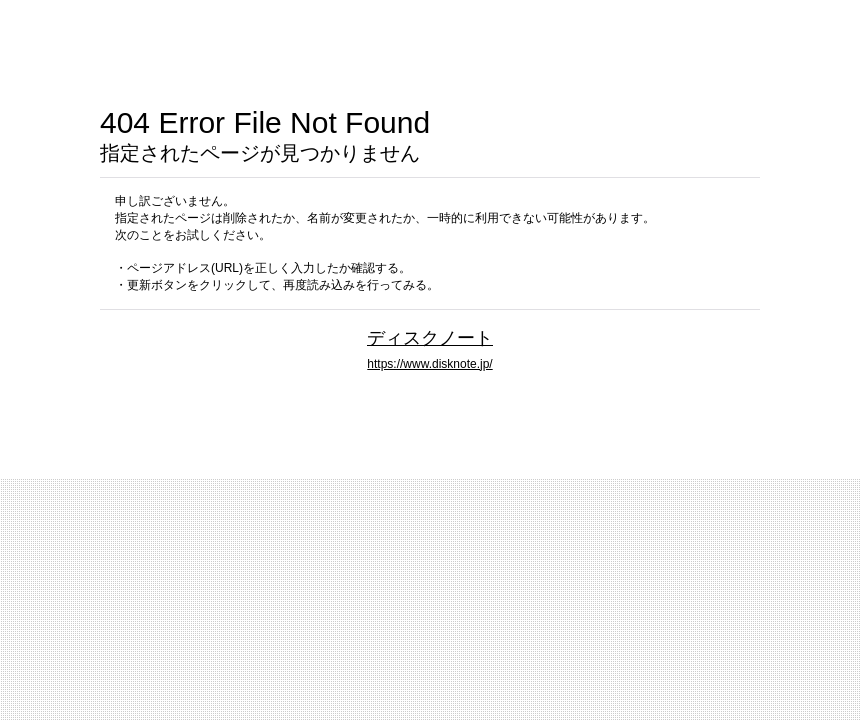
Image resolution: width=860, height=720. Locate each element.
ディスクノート (430, 337)
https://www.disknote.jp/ (429, 364)
